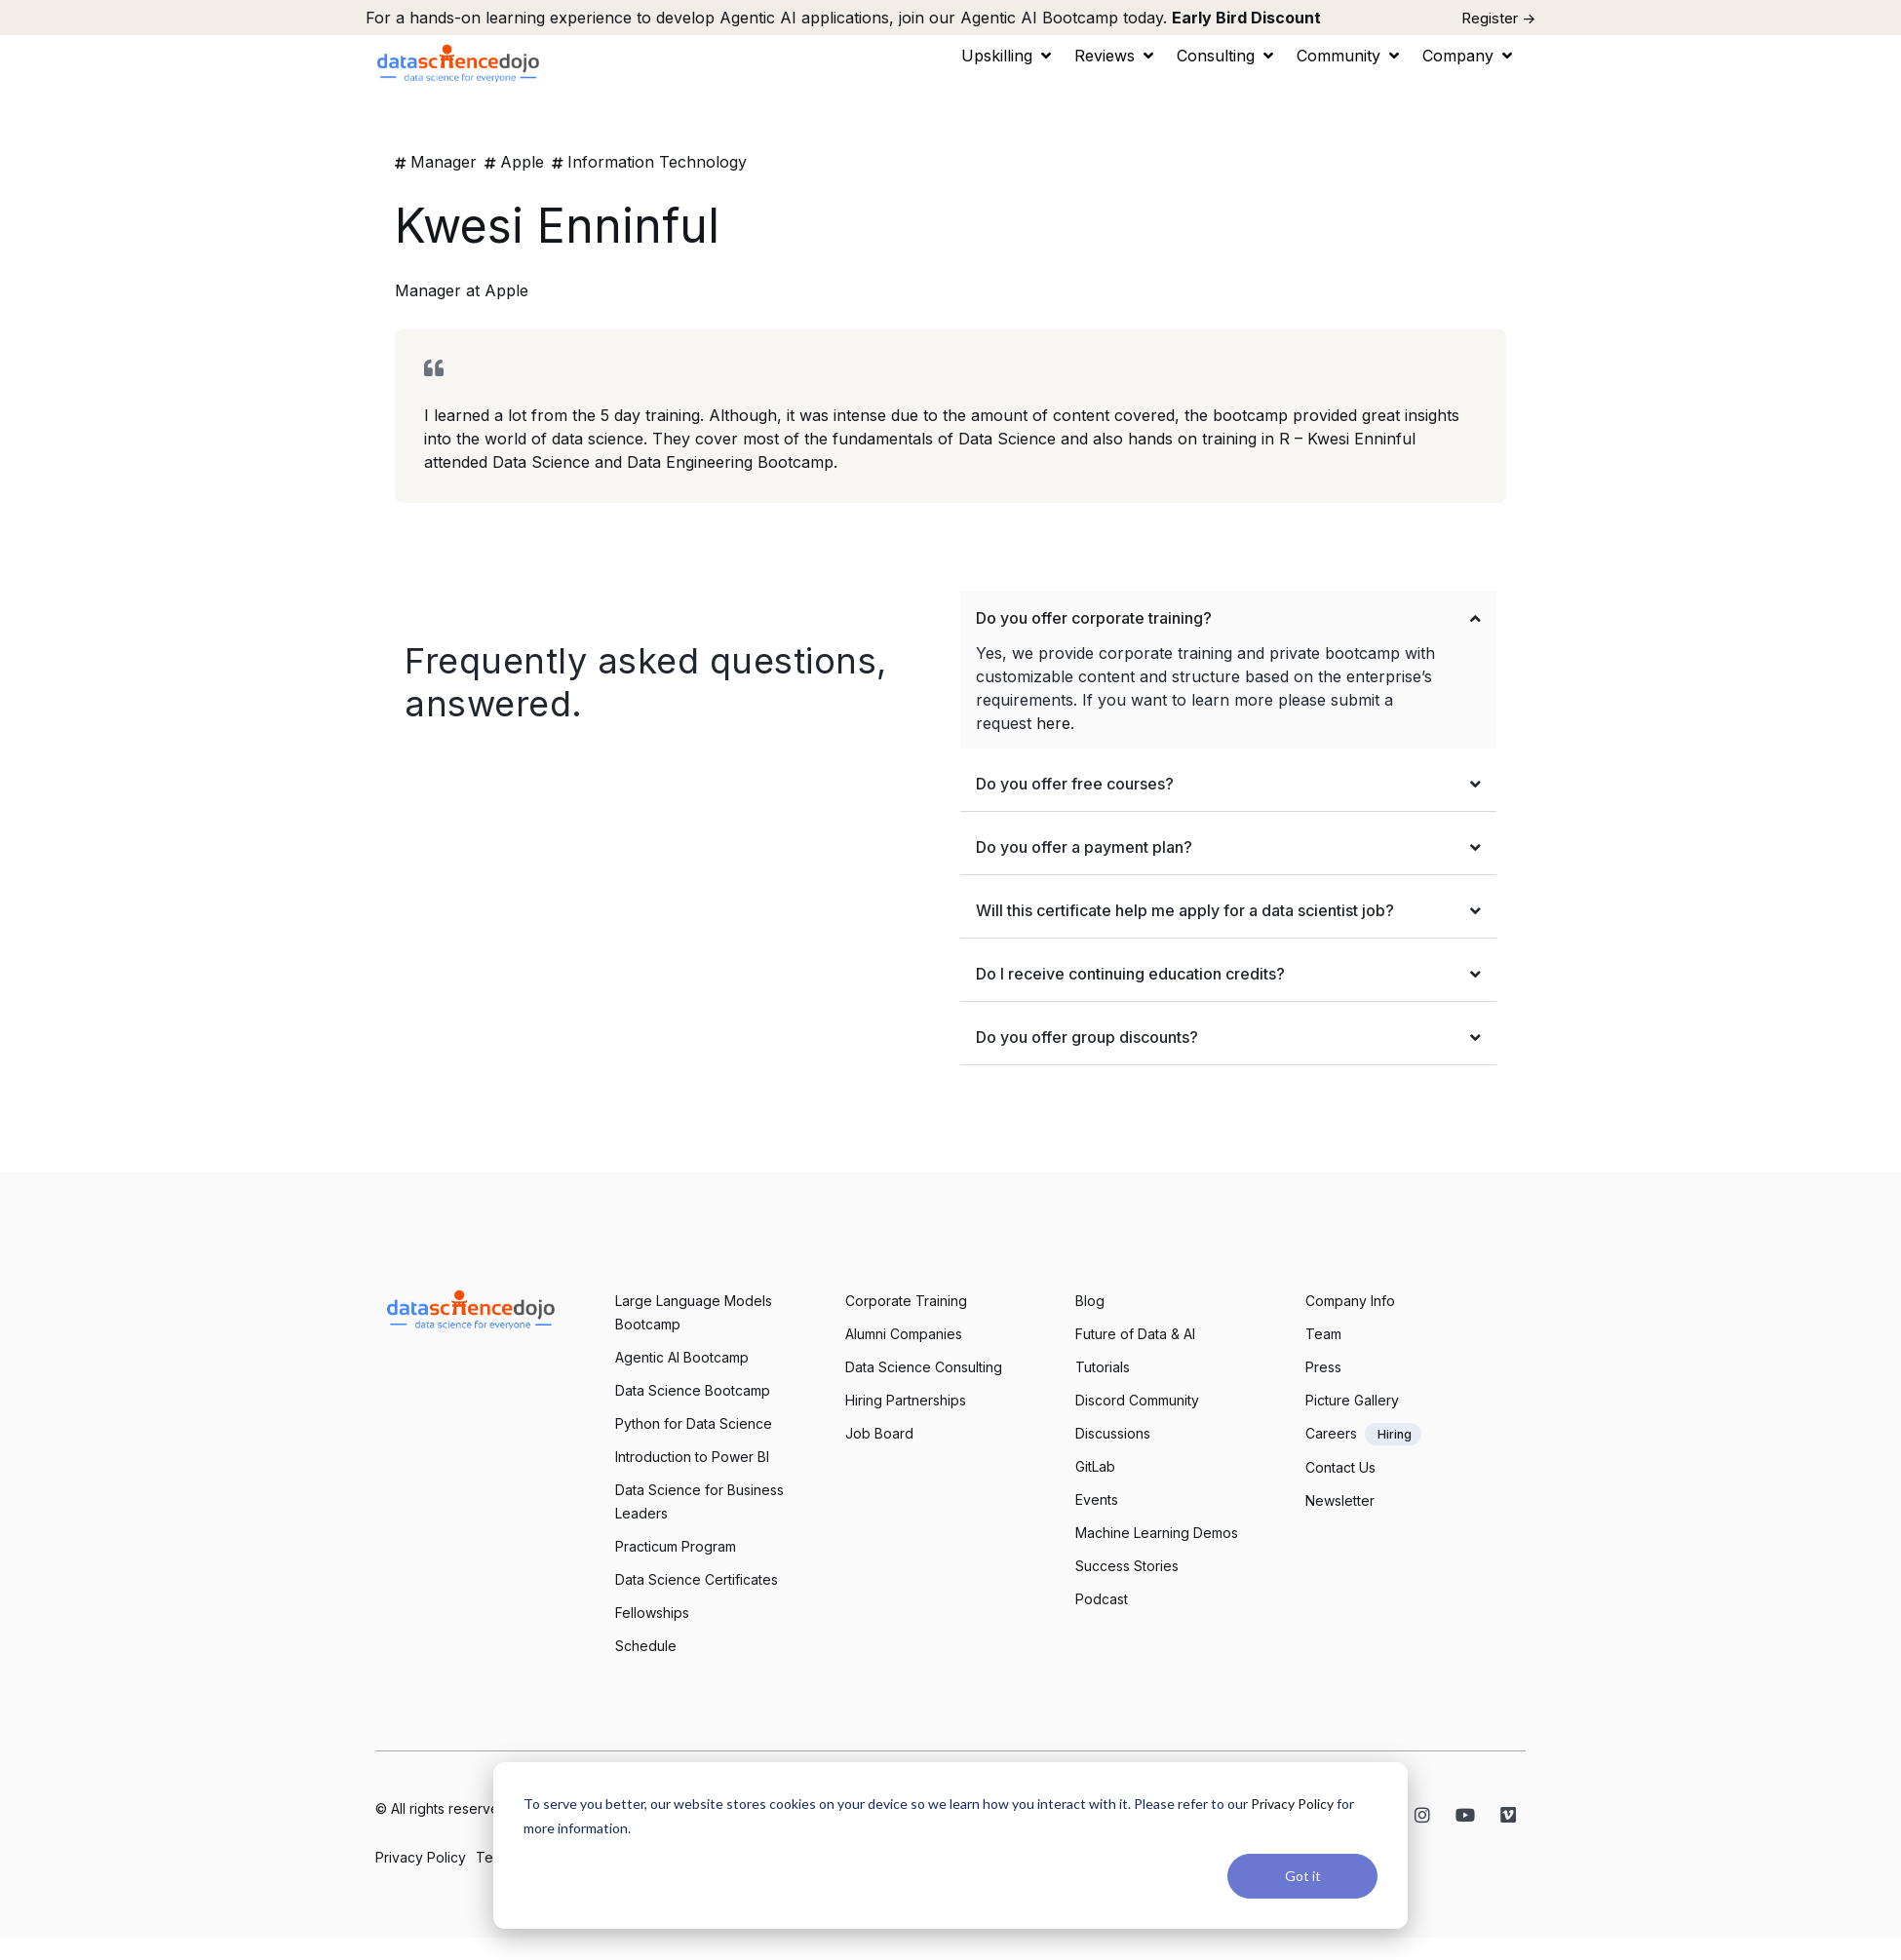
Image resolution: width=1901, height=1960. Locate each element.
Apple (522, 162)
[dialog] (950, 1845)
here (1053, 723)
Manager (443, 162)
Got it (1303, 1875)
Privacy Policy (1292, 1803)
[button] (1008, 55)
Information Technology (657, 162)
